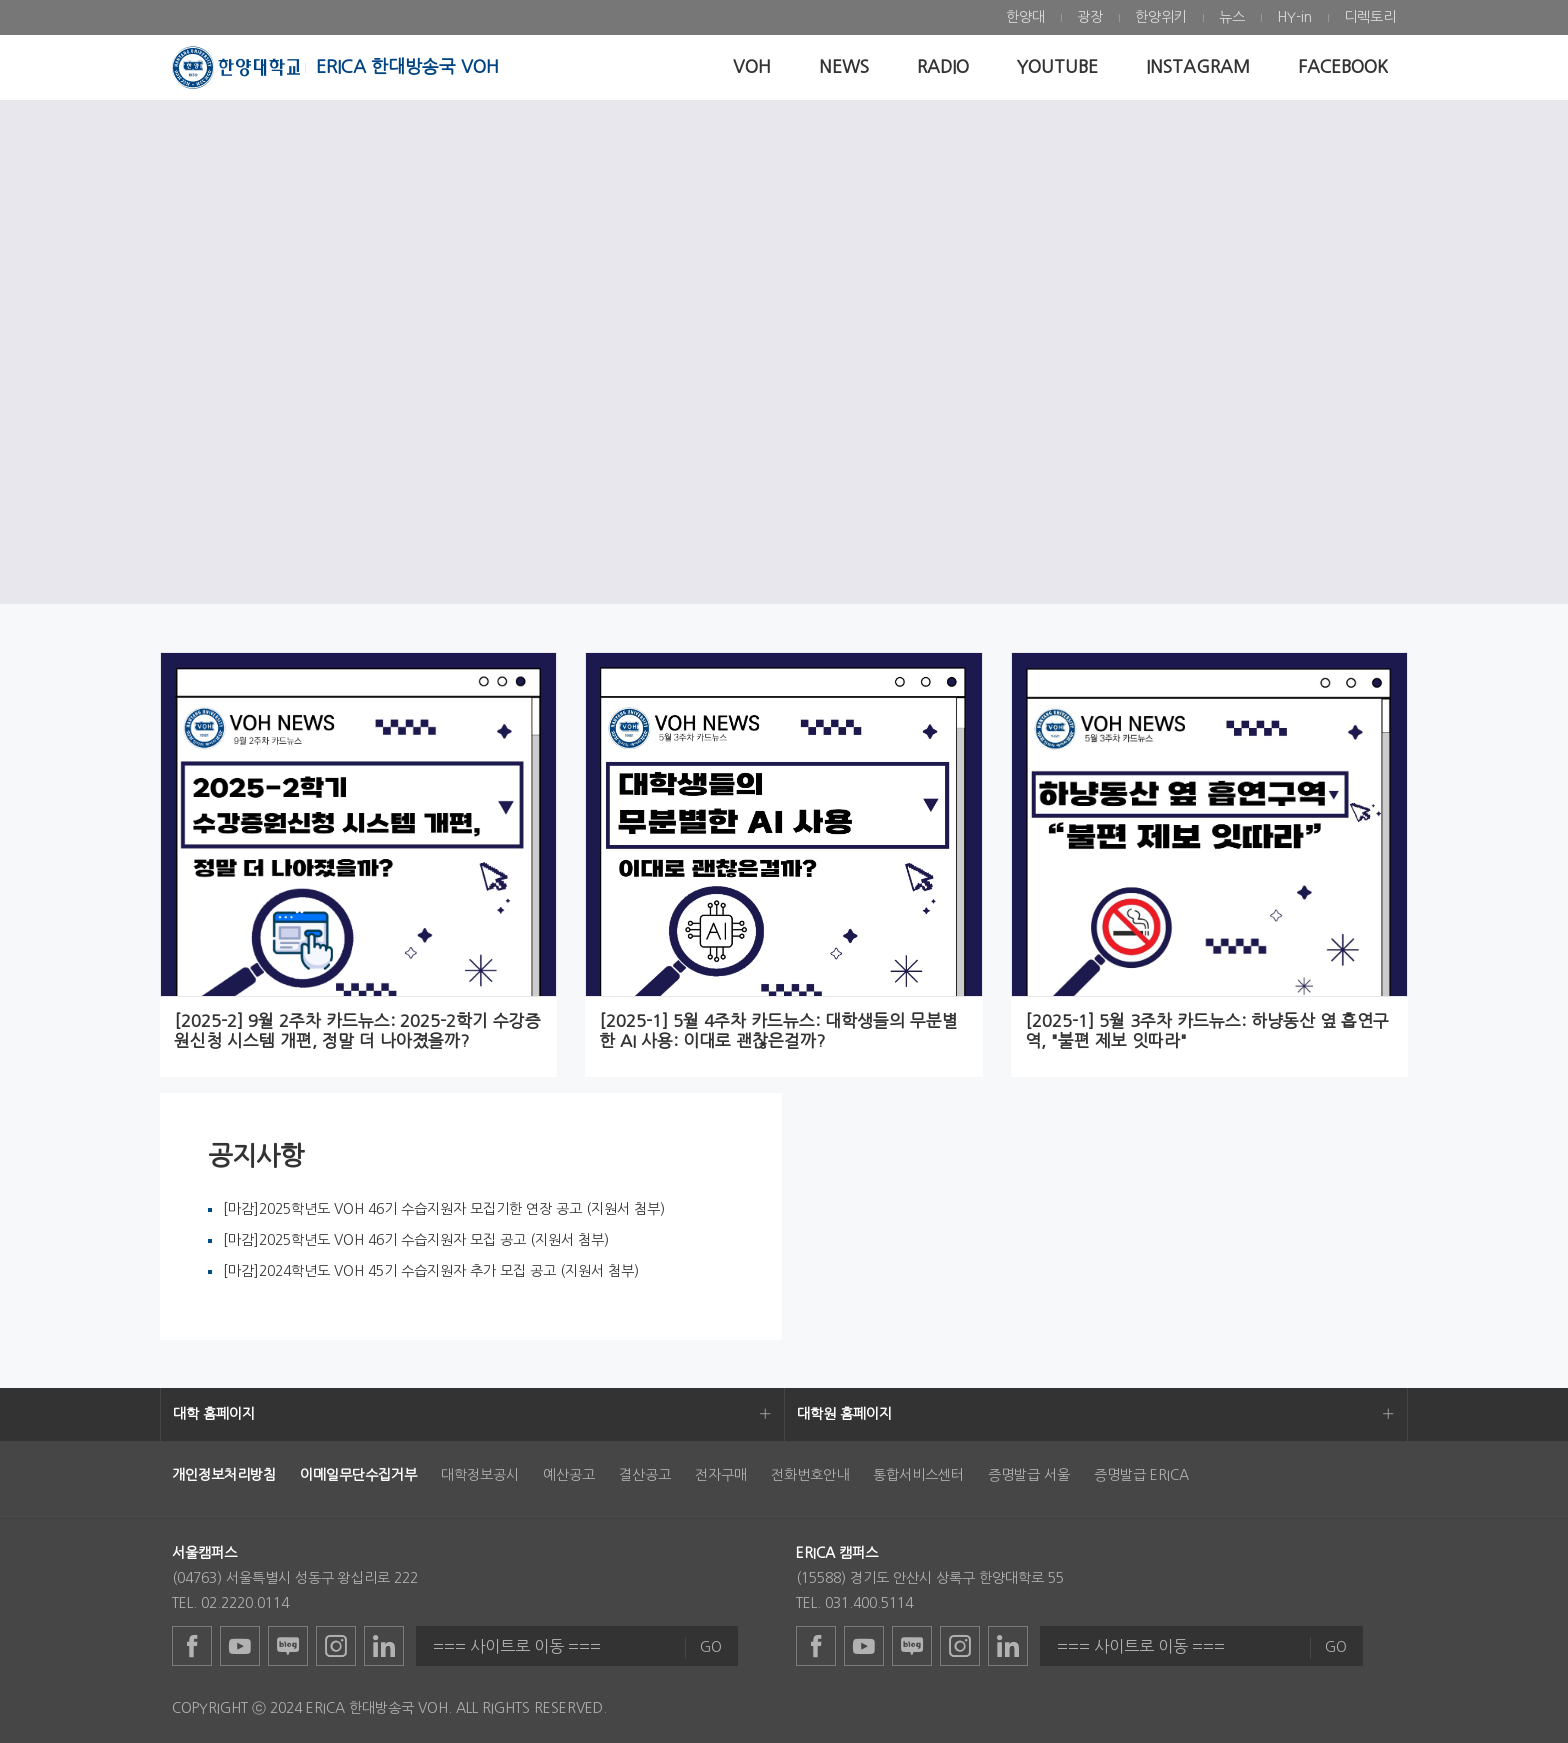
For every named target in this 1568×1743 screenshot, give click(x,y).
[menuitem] (1025, 17)
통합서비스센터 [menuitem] (918, 1475)
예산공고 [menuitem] (569, 1475)
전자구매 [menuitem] (721, 1475)
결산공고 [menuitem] (645, 1475)
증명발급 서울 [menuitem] (1029, 1475)
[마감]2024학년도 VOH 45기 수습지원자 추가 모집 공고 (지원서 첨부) (431, 1271)
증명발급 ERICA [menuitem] (1141, 1475)
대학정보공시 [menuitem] (480, 1475)
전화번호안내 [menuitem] (810, 1475)
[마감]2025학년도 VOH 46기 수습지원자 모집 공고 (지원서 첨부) (416, 1240)
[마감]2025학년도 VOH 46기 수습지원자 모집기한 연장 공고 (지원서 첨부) (444, 1209)
